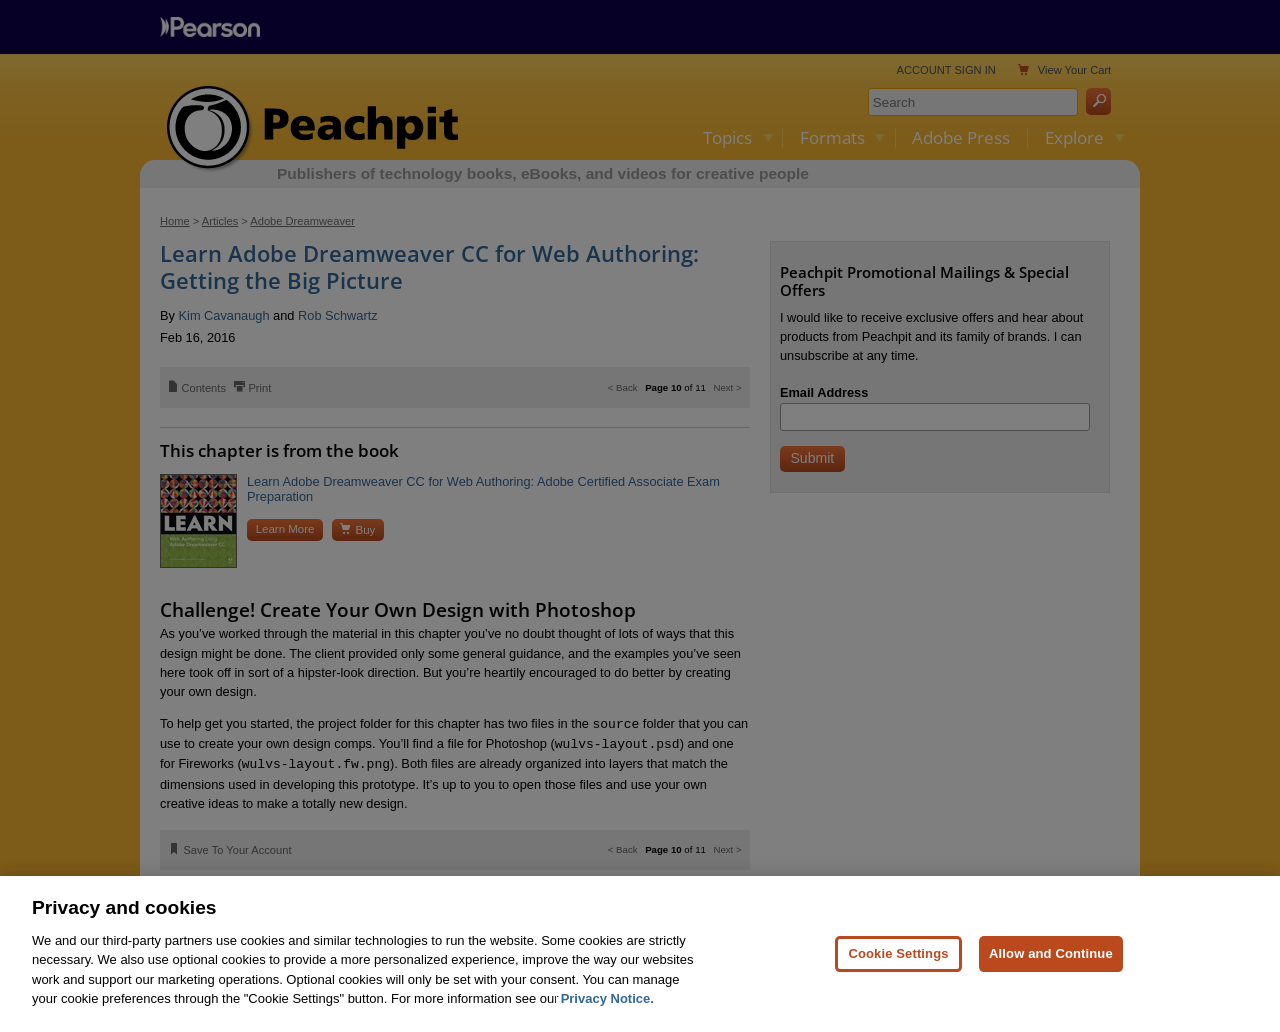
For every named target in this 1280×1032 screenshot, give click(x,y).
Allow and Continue (1051, 953)
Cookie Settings (898, 953)
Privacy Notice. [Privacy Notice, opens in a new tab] (607, 998)
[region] (640, 954)
